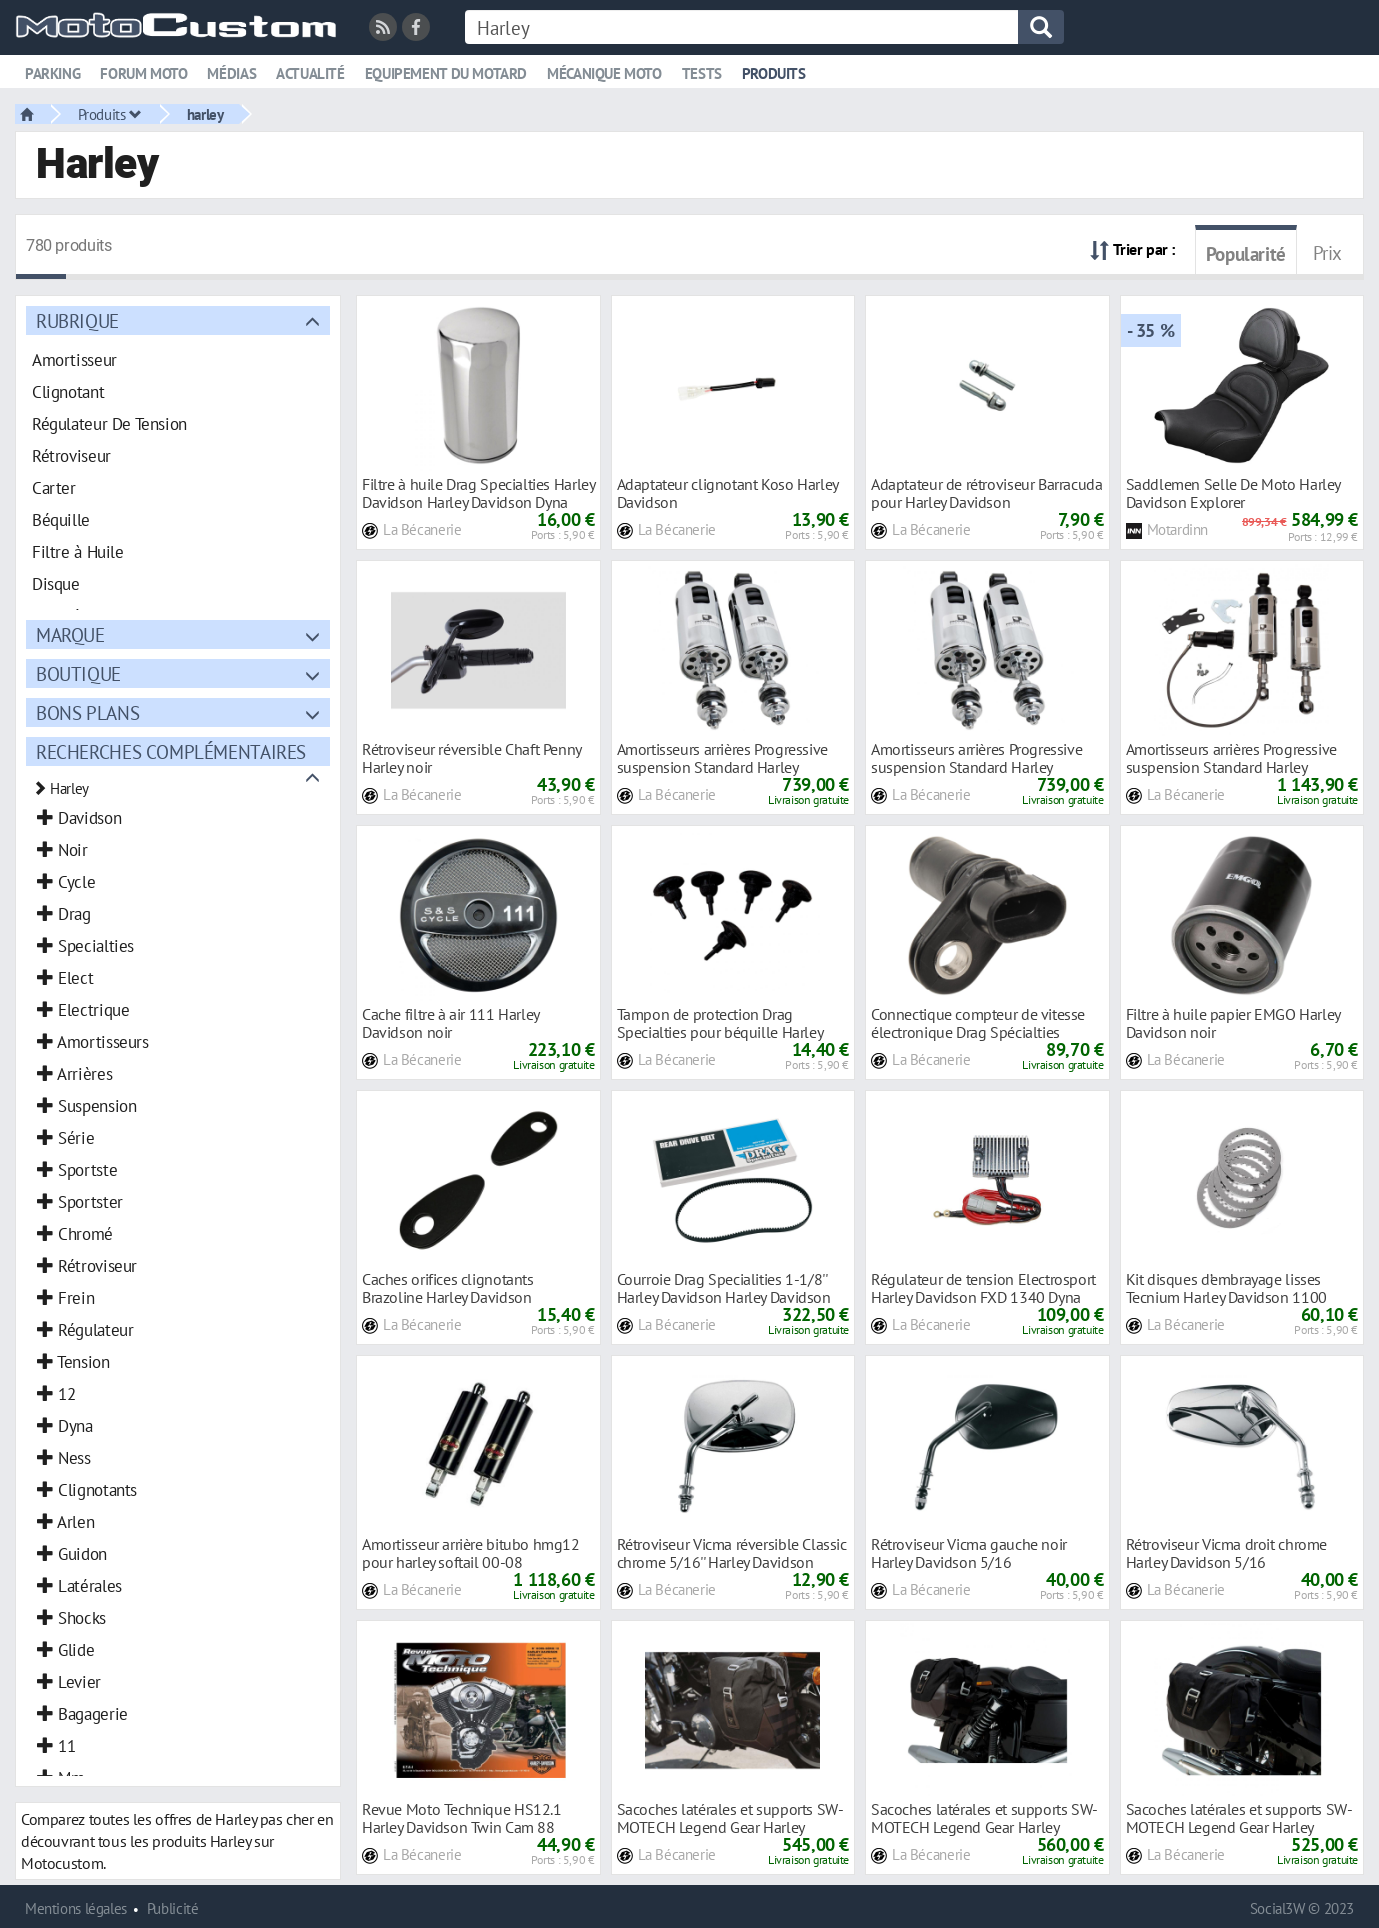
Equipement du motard (446, 73)
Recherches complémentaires (171, 751)
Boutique (78, 673)
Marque (70, 634)
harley (205, 114)
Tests (702, 73)
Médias (231, 73)
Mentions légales (76, 1908)
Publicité (173, 1908)
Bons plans (87, 712)
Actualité (310, 73)
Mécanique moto (604, 73)
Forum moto (143, 73)
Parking (52, 73)
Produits (774, 73)
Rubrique (77, 320)
